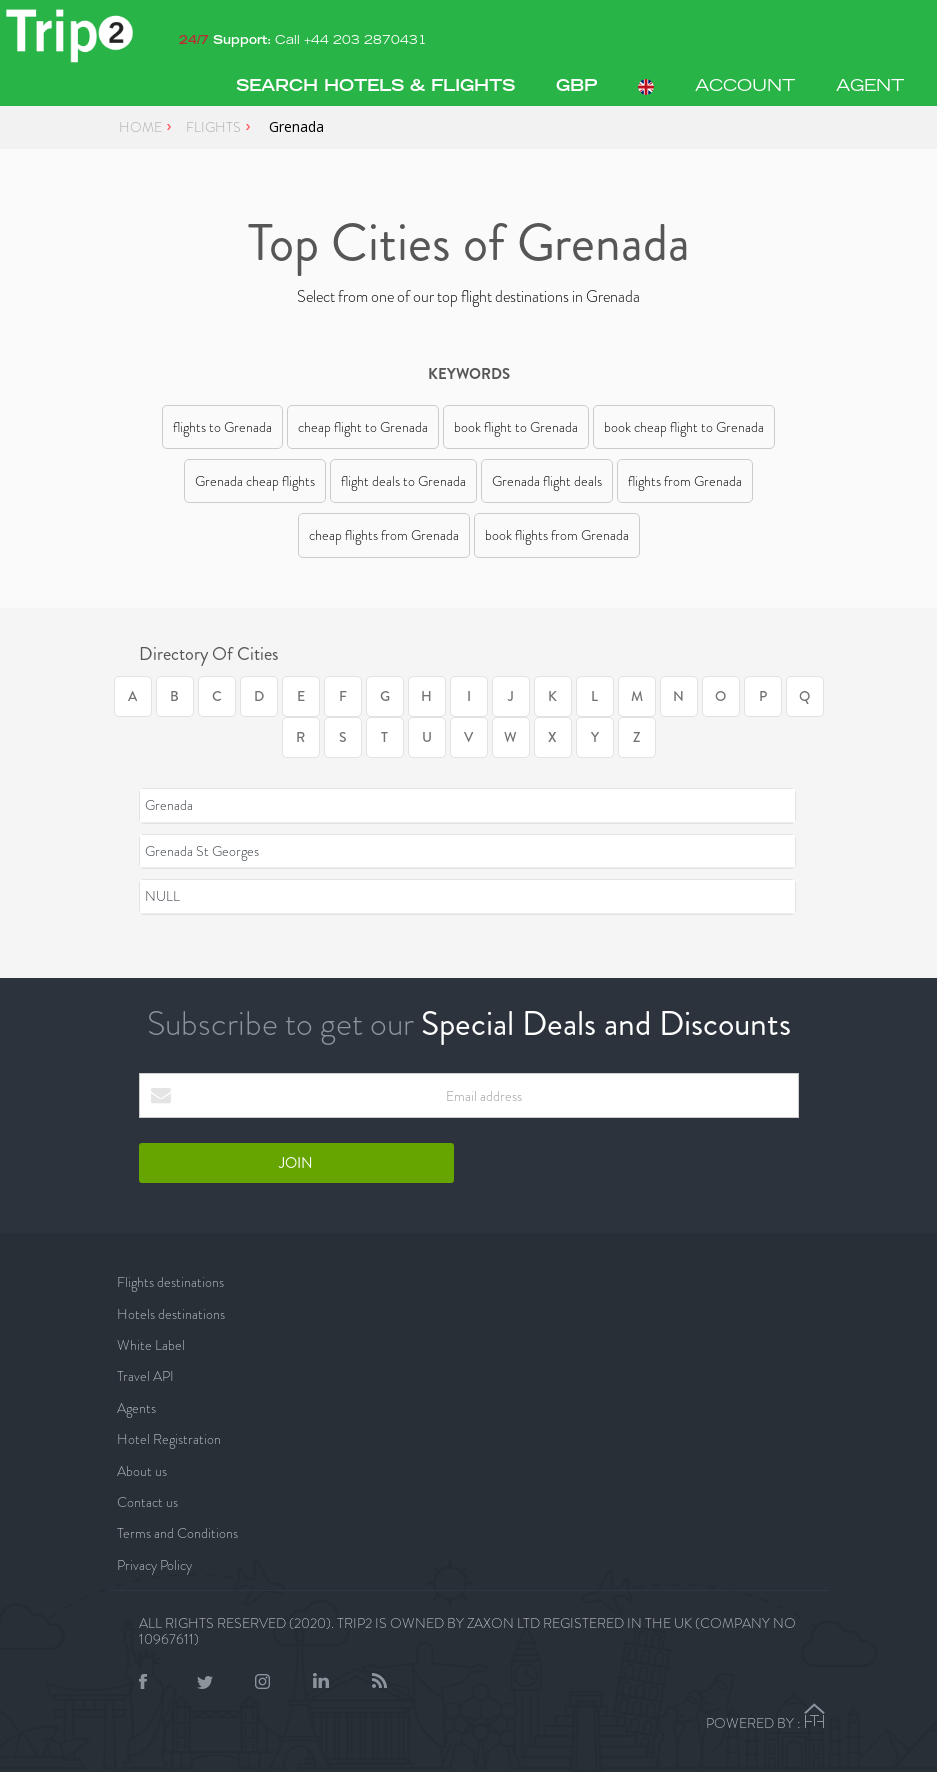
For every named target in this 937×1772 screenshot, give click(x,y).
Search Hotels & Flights (375, 87)
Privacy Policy (154, 1565)
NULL (162, 896)
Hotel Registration (169, 1439)
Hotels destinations (171, 1314)
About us (142, 1471)
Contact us (147, 1502)
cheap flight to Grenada (363, 427)
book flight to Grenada (516, 427)
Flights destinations (170, 1282)
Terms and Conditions (177, 1533)
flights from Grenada (685, 481)
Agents (136, 1408)
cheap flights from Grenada (384, 535)
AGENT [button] (870, 87)
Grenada (169, 805)
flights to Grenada (222, 427)
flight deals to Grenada (403, 481)
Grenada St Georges (202, 851)
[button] (576, 87)
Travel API (145, 1376)
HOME (140, 127)
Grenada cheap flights (255, 481)
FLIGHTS (213, 127)
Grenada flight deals (547, 481)
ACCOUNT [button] (745, 87)
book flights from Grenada (557, 535)
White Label (151, 1345)
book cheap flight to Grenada (684, 427)
